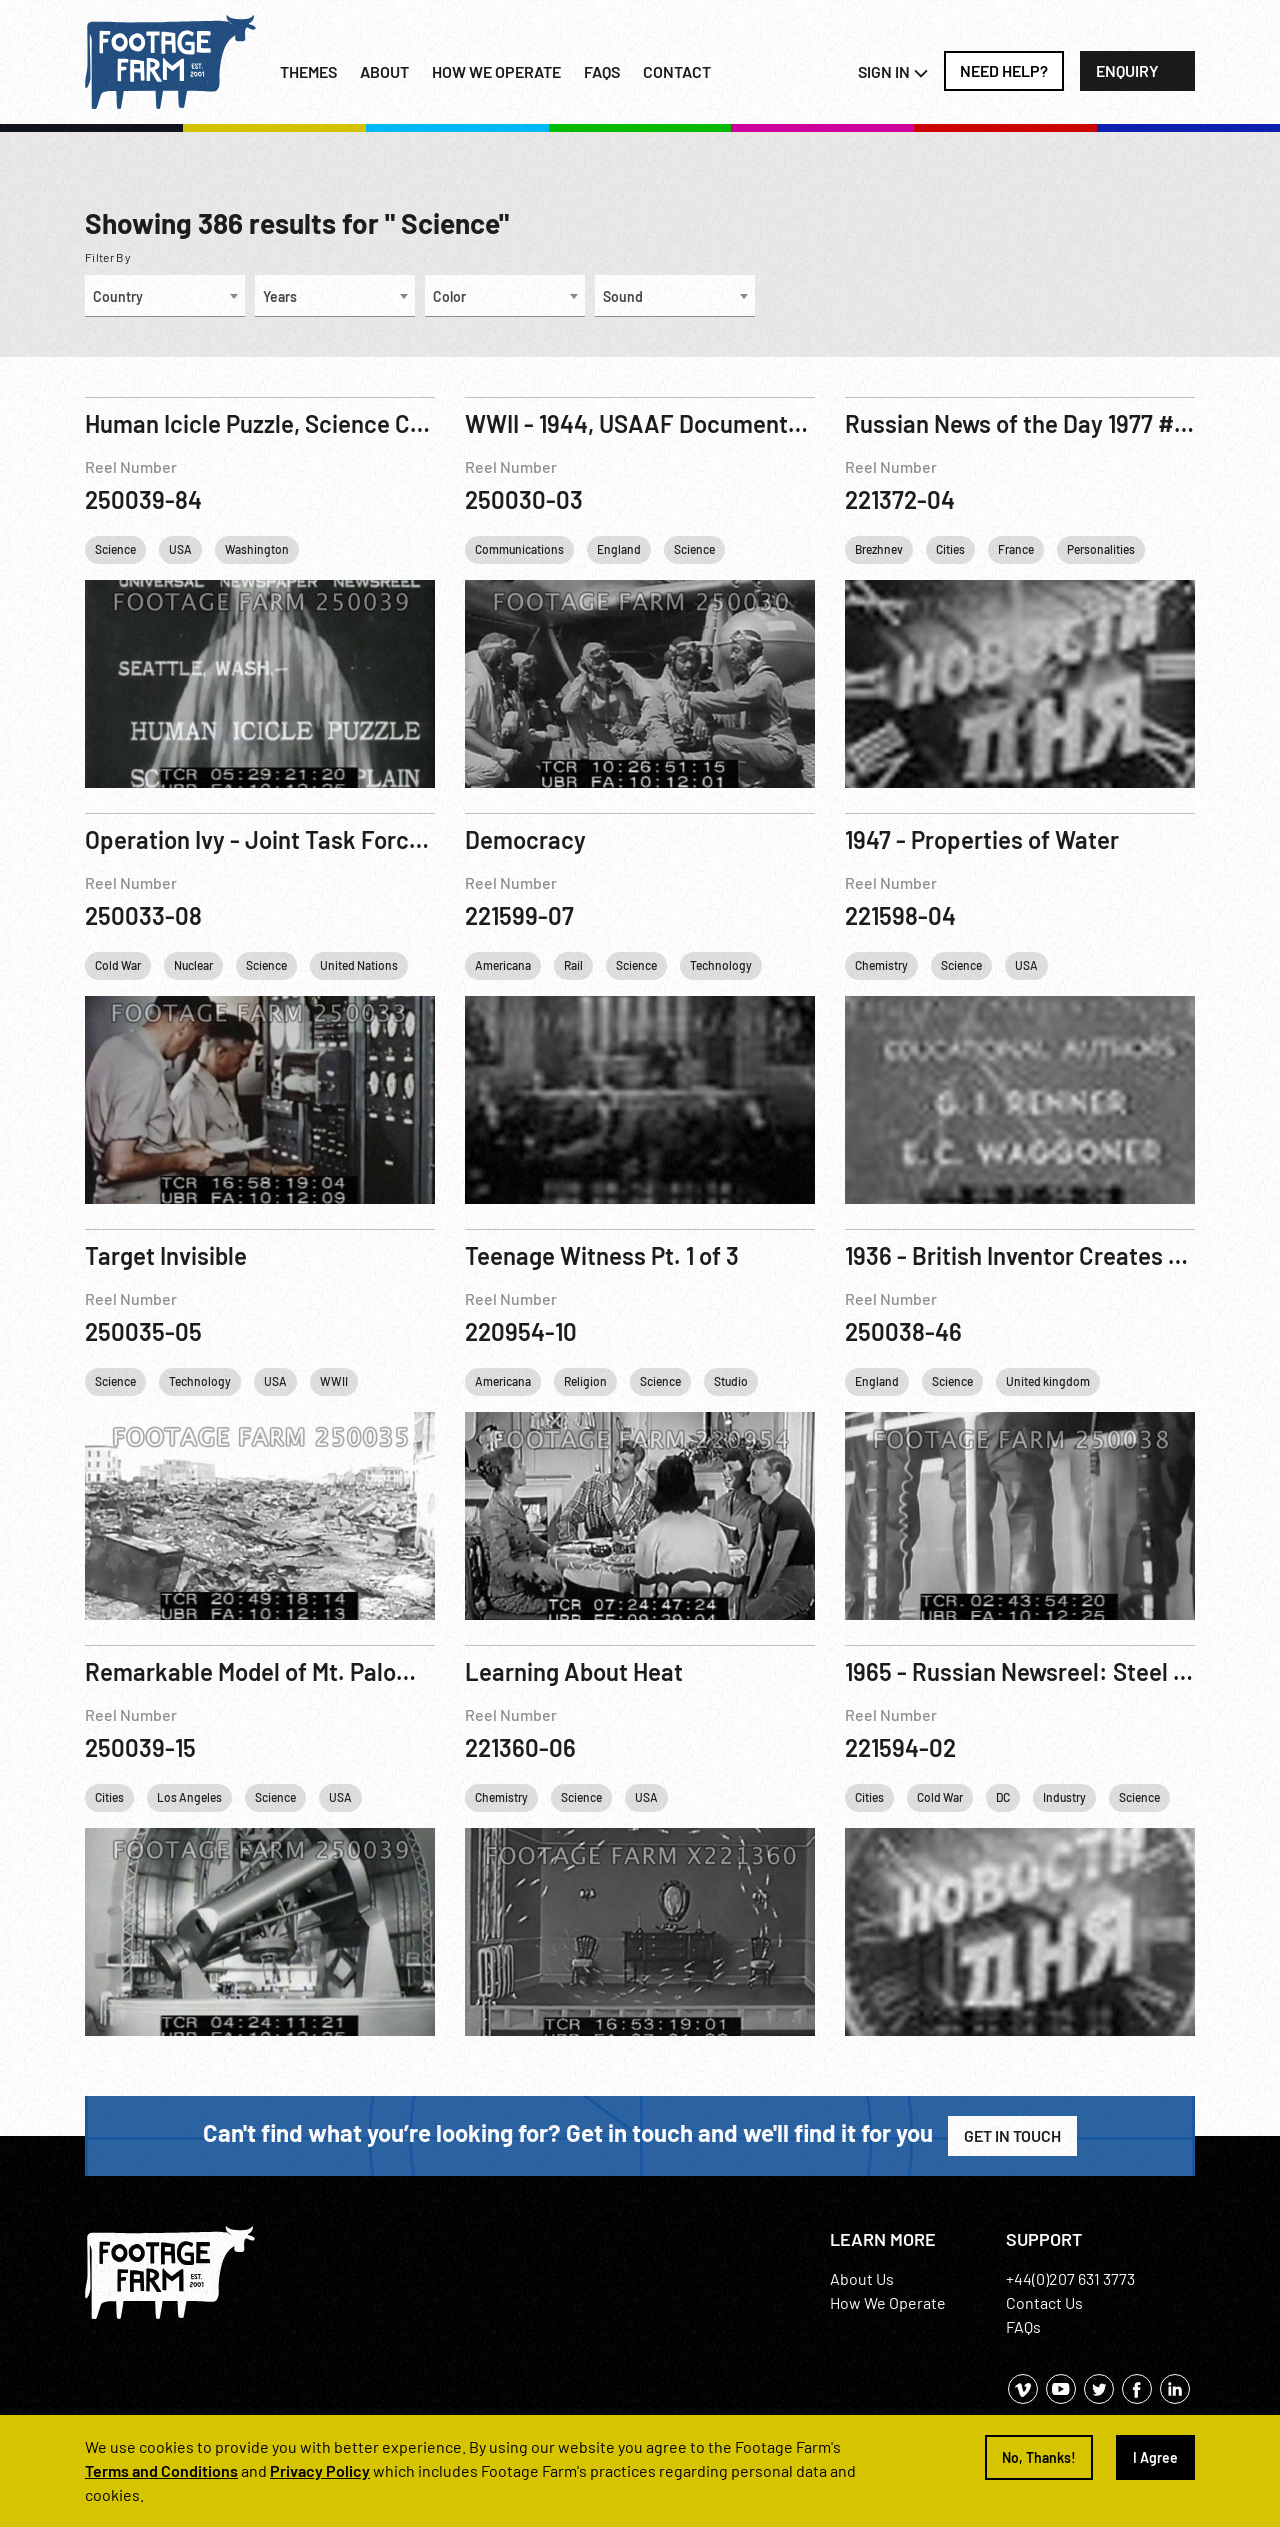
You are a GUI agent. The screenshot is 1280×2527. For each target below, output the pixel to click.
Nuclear (193, 965)
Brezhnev (879, 549)
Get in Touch (1012, 2135)
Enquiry (1127, 70)
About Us (862, 2278)
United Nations (359, 965)
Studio (731, 1381)
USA (180, 549)
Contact (677, 71)
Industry (1064, 1797)
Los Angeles (189, 1797)
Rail (573, 965)
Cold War (118, 965)
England (619, 549)
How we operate (496, 71)
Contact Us (1044, 2302)
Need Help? (1004, 70)
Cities (950, 549)
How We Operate (888, 2302)
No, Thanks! (1039, 2457)
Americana (503, 965)
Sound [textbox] (623, 296)
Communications (519, 549)
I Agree (1155, 2457)
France (1016, 549)
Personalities (1101, 549)
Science (115, 549)
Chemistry (881, 965)
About (384, 71)
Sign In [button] (893, 72)
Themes (308, 71)
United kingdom (1048, 1381)
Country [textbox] (118, 296)
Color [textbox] (449, 296)
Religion (585, 1381)
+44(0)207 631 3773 (1070, 2278)
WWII (334, 1381)
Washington (257, 549)
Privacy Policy (320, 2470)
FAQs (602, 71)
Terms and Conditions (161, 2470)
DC (1003, 1797)
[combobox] (165, 296)
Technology (721, 965)
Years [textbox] (280, 296)
